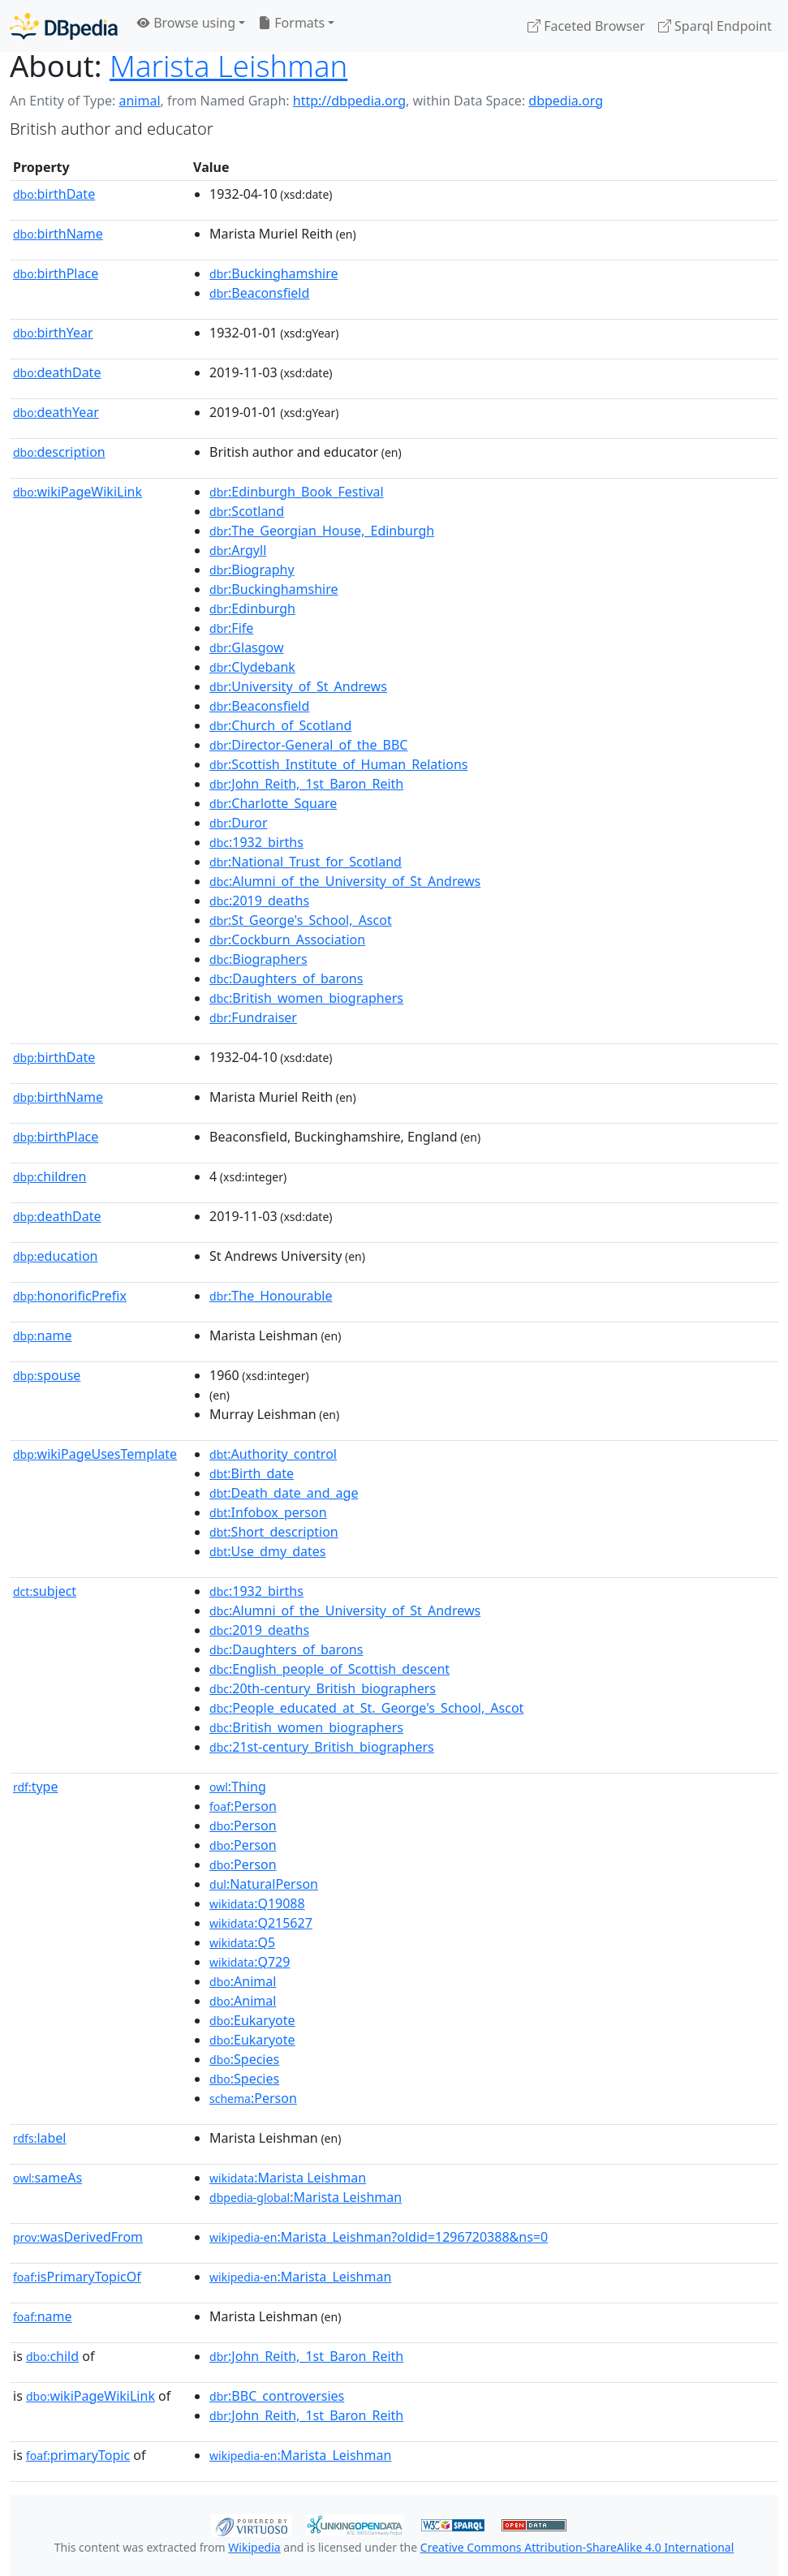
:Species (244, 2059)
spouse (46, 1375)
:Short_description (273, 1532)
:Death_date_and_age (283, 1493)
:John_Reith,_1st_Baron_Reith (306, 784)
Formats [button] (291, 23)
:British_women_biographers (306, 998)
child (52, 2356)
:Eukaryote (252, 2020)
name (42, 1335)
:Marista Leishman (287, 2178)
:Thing (237, 1786)
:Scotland (246, 511)
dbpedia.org (565, 101)
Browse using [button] (186, 23)
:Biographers (258, 959)
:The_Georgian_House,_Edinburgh (321, 531)
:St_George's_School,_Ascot (300, 920)
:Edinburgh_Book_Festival (296, 492)
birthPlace (55, 273)
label (40, 2138)
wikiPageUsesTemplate (95, 1454)
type (35, 1786)
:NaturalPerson (263, 1884)
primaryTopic (78, 2455)
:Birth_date (251, 1473)
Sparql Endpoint (715, 26)
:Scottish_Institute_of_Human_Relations (338, 764)
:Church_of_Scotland (280, 725)
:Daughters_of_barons (286, 978)
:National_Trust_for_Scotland (305, 862)
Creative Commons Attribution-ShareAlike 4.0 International (577, 2547)
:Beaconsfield (259, 293)
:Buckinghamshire (273, 273)
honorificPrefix (70, 1296)
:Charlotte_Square (273, 803)
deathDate (57, 372)
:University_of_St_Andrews (298, 686)
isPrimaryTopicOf (77, 2277)
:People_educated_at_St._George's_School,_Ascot (366, 1708)
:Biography (252, 569)
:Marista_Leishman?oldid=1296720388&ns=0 (378, 2237)
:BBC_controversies (276, 2396)
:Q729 (249, 1962)
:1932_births (256, 842)
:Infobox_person (268, 1512)
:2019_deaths (259, 901)
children (49, 1176)
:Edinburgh (252, 608)
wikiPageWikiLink (77, 492)
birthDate (54, 194)
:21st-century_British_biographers (321, 1747)
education (55, 1256)
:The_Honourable (270, 1296)
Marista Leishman (228, 65)
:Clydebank (252, 667)
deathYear (56, 412)
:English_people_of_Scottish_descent (329, 1669)
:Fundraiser (253, 1017)
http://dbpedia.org (349, 101)
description (59, 452)
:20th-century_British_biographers (322, 1688)
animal (139, 101)
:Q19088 (257, 1903)
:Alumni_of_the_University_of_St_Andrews (344, 881)
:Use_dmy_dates (267, 1551)
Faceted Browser (586, 26)
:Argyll (237, 550)
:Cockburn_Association (287, 939)
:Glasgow (246, 647)
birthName (58, 234)
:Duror (238, 823)
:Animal (242, 1981)
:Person (243, 1806)
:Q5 (242, 1942)
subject (44, 1591)
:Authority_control (273, 1454)
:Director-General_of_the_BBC (308, 745)
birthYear (53, 333)
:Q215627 (260, 1923)
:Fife (231, 628)
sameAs (47, 2178)
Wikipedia (254, 2547)
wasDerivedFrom (78, 2237)
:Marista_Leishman (300, 2277)
